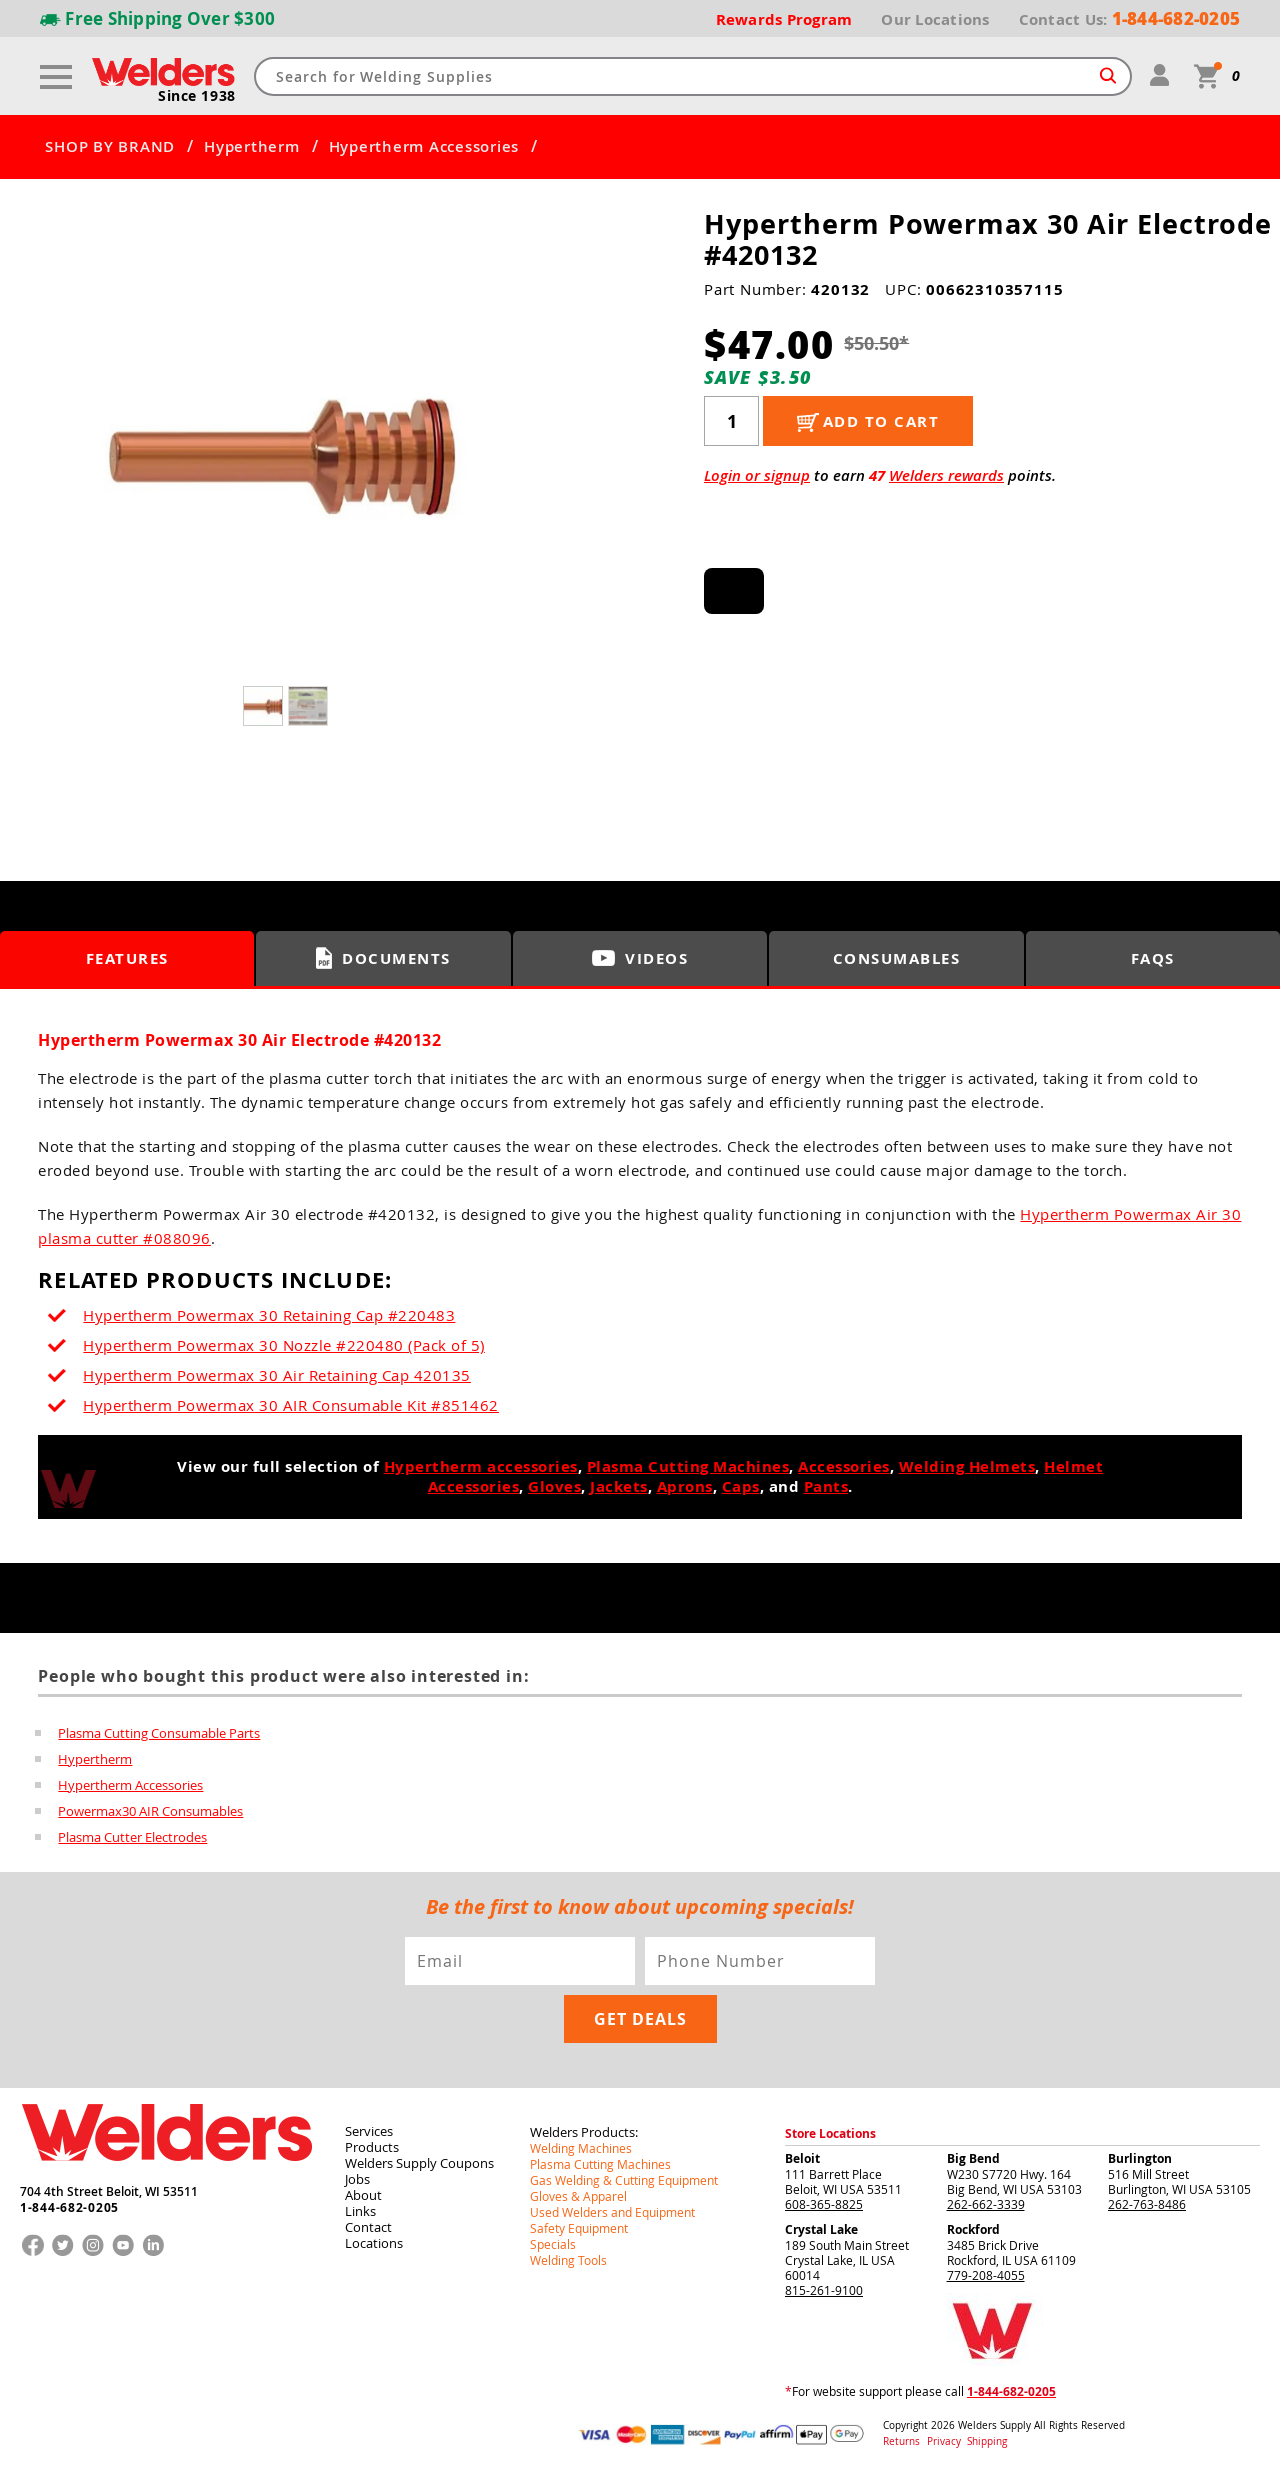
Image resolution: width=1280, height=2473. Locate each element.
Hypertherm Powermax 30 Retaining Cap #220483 (269, 1315)
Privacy (945, 2441)
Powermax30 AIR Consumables (150, 1811)
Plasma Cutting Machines (688, 1466)
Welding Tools (568, 2260)
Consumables (897, 958)
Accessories (844, 1466)
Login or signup (757, 475)
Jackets (619, 1486)
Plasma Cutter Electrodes (132, 1837)
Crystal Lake (821, 2229)
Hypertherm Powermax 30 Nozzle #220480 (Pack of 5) (284, 1345)
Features (127, 958)
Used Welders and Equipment (612, 2212)
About (363, 2195)
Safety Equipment (579, 2228)
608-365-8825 (824, 2204)
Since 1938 (197, 96)
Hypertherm (252, 147)
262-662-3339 (986, 2204)
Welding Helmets (967, 1466)
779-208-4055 (986, 2275)
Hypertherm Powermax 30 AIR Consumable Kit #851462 (291, 1405)
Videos (640, 958)
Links (360, 2211)
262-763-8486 (1147, 2204)
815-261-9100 (824, 2290)
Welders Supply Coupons (419, 2163)
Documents (383, 958)
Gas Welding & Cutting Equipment (624, 2180)
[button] (520, 456)
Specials (553, 2244)
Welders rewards (946, 475)
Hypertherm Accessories (424, 147)
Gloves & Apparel (578, 2196)
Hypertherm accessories (481, 1466)
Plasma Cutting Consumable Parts (159, 1733)
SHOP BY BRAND (110, 147)
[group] (287, 451)
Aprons (685, 1486)
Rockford (973, 2229)
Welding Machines (581, 2148)
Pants (826, 1486)
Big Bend (973, 2158)
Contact (368, 2227)
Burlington (1140, 2158)
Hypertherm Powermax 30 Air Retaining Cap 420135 (277, 1375)
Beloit (802, 2158)
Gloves (554, 1486)
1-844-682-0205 (69, 2208)
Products (372, 2147)
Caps (741, 1486)
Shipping (987, 2441)
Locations (374, 2243)
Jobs (357, 2179)
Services (369, 2131)
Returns (901, 2441)
